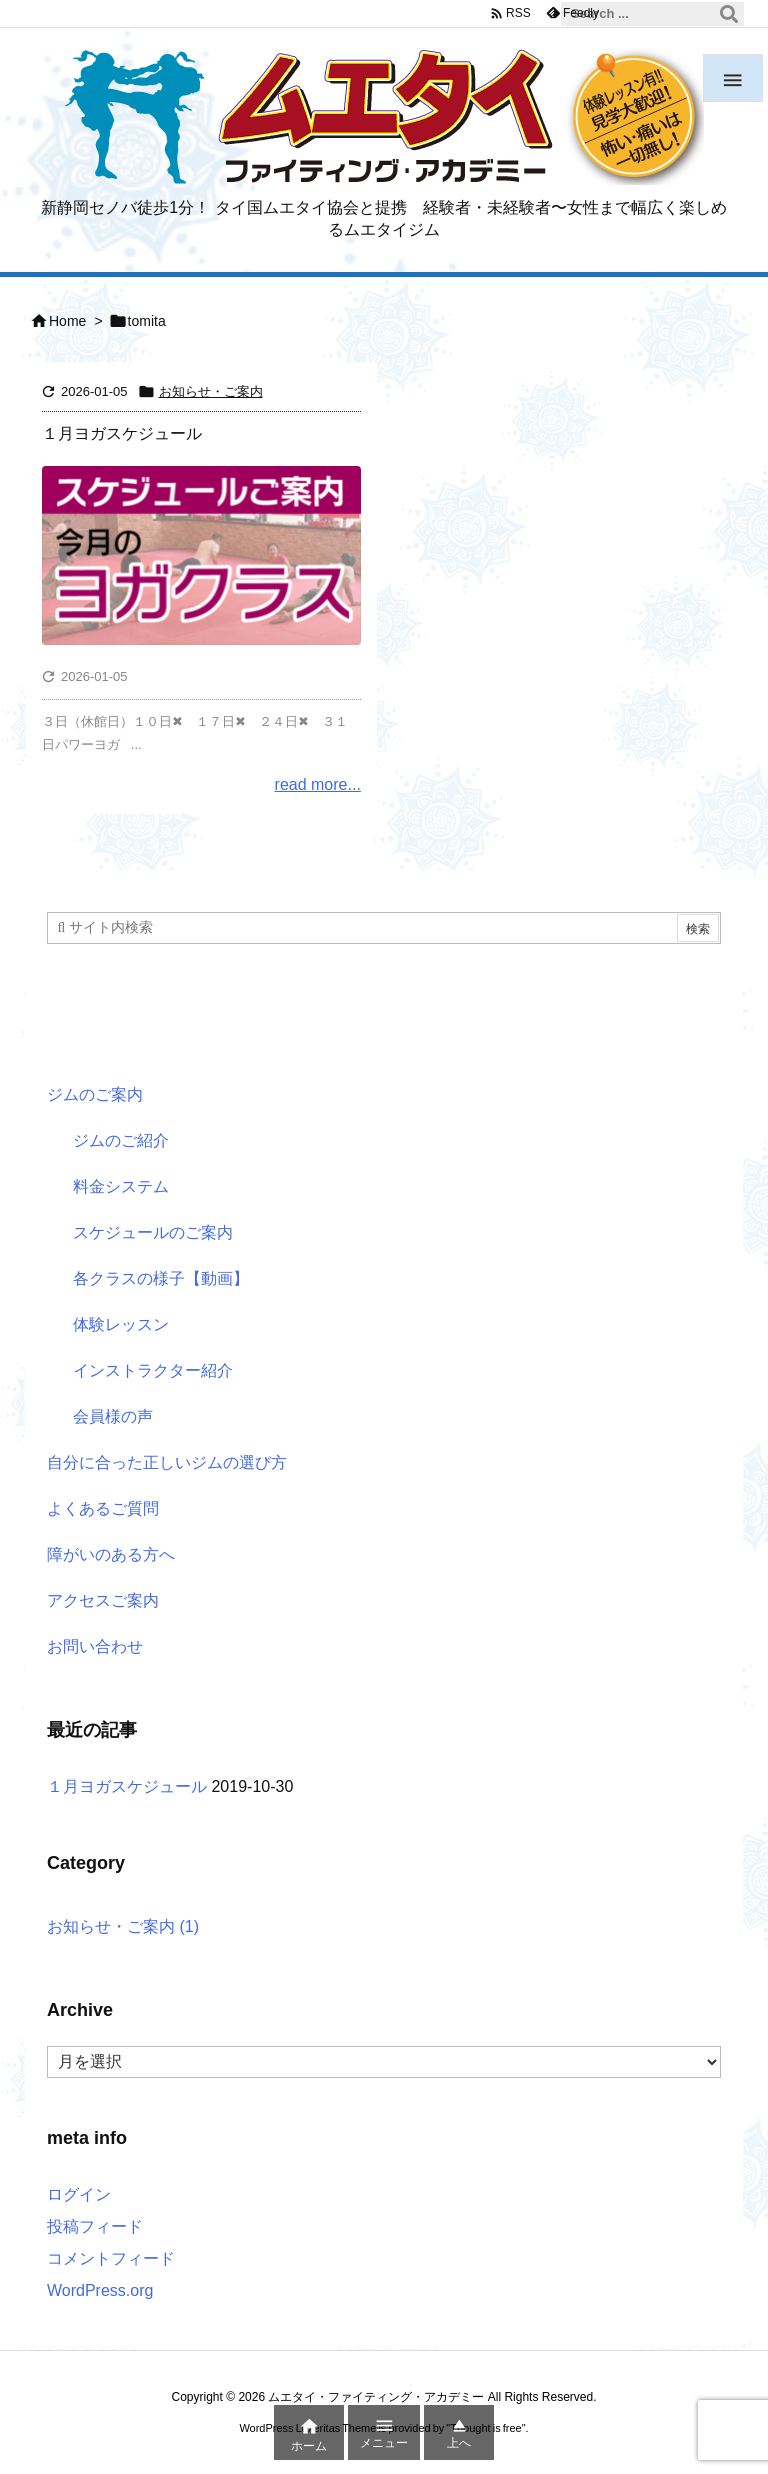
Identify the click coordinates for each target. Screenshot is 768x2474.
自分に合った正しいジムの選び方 (167, 1462)
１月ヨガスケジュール (122, 433)
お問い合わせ (95, 1646)
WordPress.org (100, 2290)
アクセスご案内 (103, 1600)
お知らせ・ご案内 (211, 391)
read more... (318, 784)
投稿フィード (95, 2226)
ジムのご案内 (95, 1094)
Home (67, 321)
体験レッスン (121, 1324)
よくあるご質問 (103, 1508)
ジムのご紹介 (121, 1140)
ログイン (79, 2194)
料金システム (121, 1186)
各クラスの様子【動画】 (161, 1278)
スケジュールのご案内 (153, 1232)
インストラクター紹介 (153, 1370)
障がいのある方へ (111, 1554)
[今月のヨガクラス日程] (201, 555)
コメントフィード (111, 2258)
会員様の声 (113, 1416)
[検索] (729, 14)
